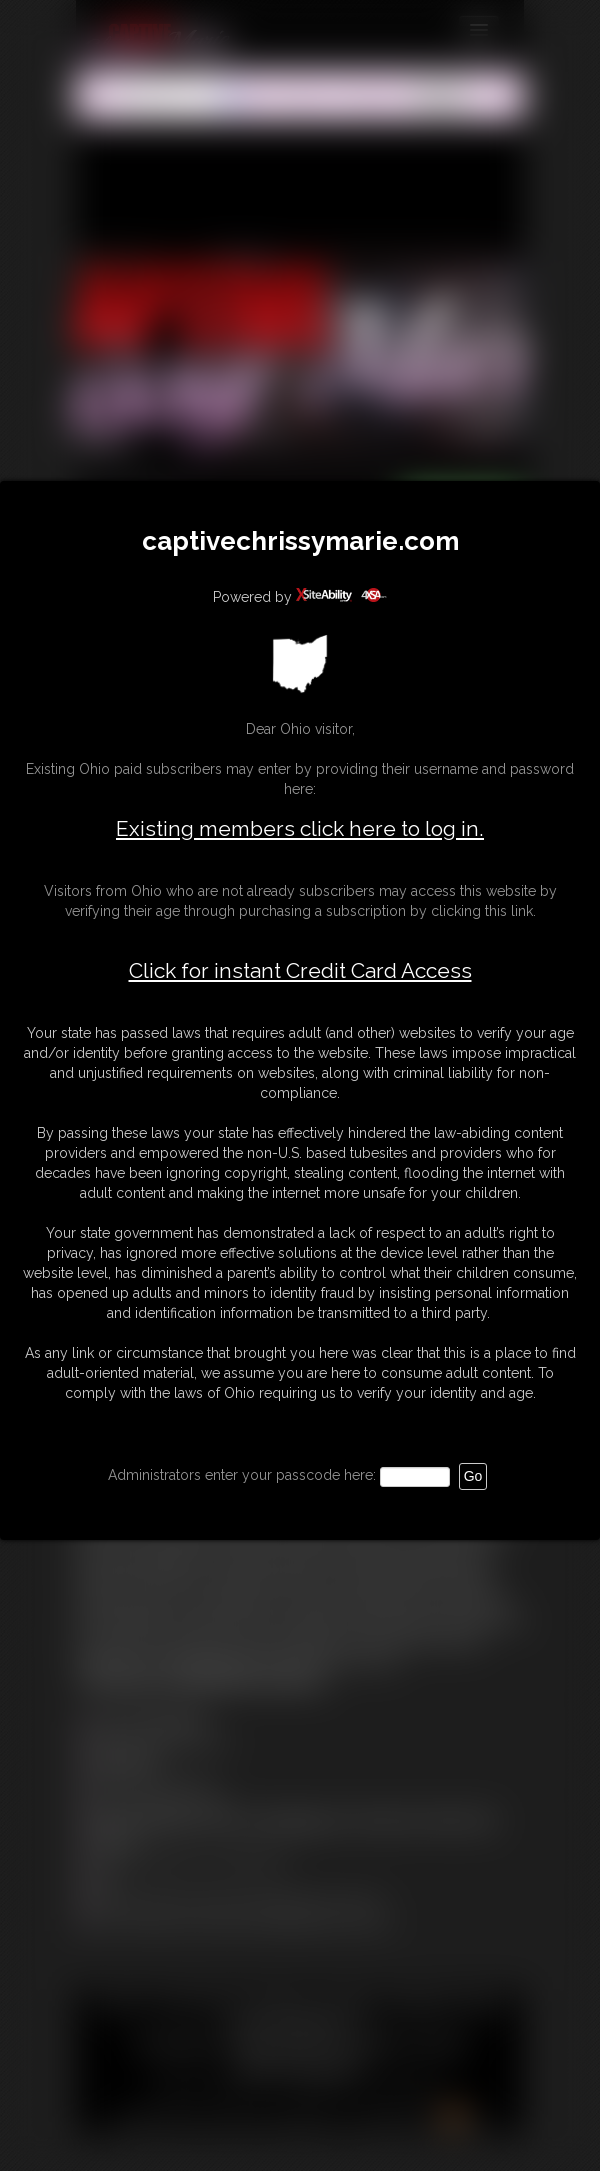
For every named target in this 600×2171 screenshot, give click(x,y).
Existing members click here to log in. (300, 828)
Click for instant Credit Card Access (300, 971)
